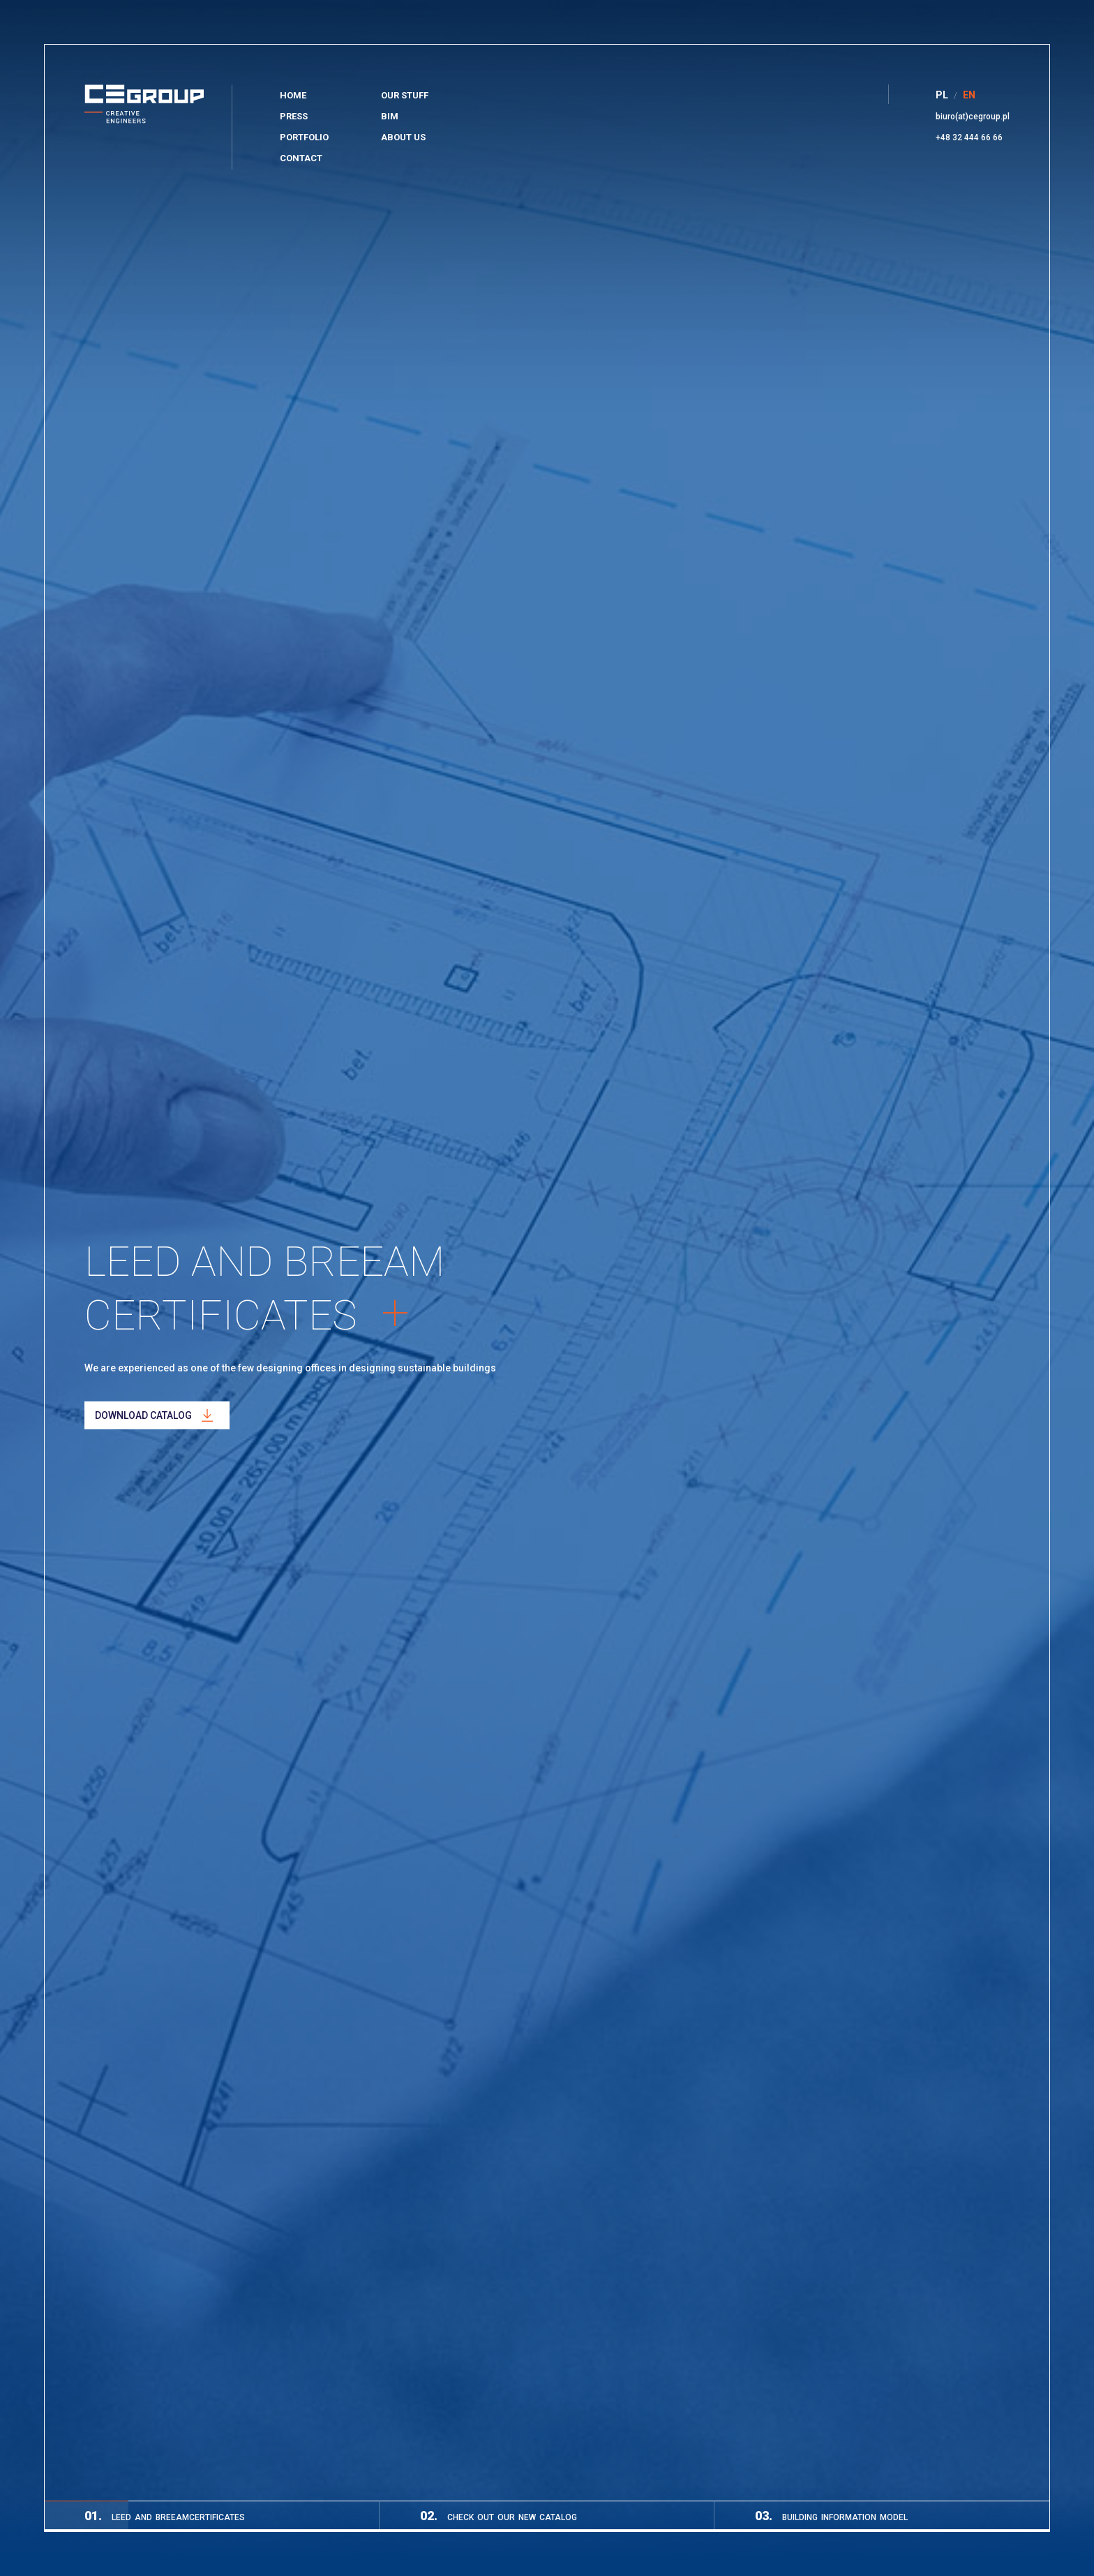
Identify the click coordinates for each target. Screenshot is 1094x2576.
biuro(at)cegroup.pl (973, 116)
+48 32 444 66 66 (969, 137)
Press (294, 116)
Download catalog (153, 1415)
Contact (301, 158)
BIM (389, 116)
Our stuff (404, 95)
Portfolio (304, 137)
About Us (403, 137)
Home (293, 95)
